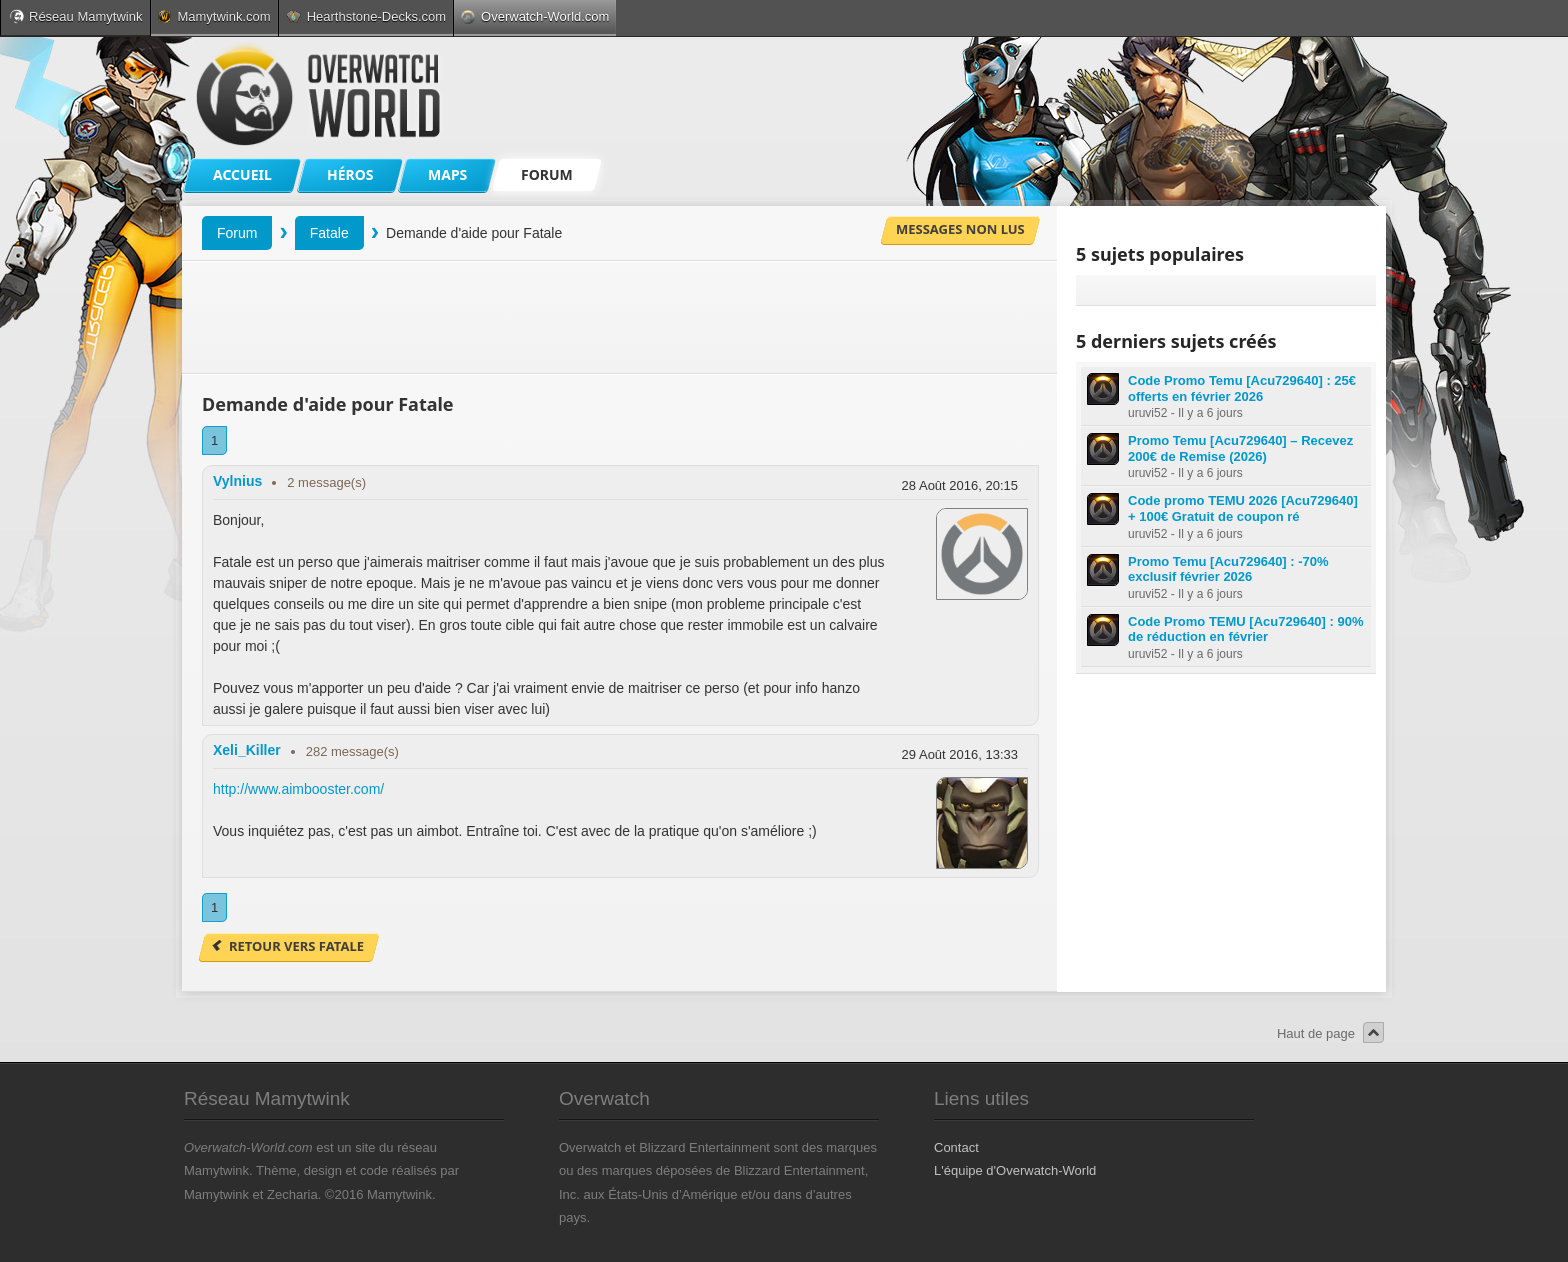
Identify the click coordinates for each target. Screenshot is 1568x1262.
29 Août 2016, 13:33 (960, 754)
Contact (956, 1147)
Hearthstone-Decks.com (366, 16)
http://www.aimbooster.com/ (298, 789)
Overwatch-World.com (535, 16)
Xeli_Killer (247, 750)
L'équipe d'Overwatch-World (1015, 1170)
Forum (237, 233)
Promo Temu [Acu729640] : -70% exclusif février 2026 (1228, 569)
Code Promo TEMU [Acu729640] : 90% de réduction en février (1246, 629)
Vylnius (237, 481)
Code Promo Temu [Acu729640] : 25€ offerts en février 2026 (1242, 388)
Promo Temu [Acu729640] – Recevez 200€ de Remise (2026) (1240, 448)
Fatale (329, 233)
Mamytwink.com (214, 16)
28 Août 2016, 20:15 (960, 485)
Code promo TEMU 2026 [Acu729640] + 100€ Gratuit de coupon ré (1243, 508)
